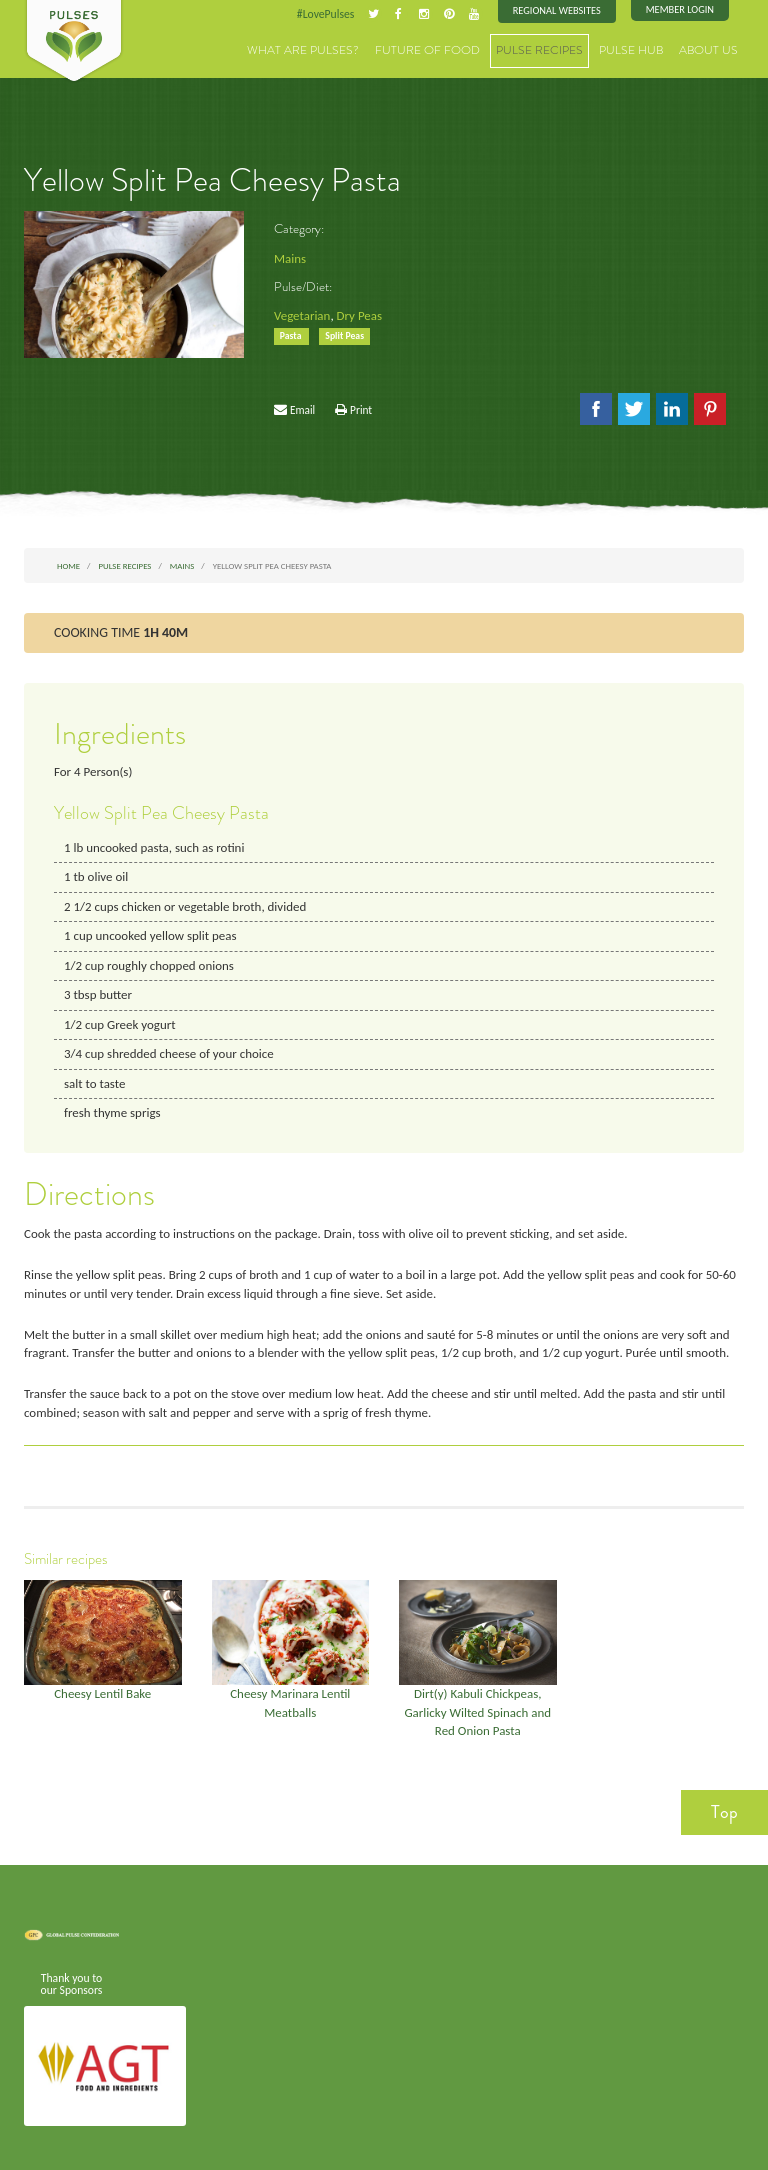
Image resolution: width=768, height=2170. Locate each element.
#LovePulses (331, 14)
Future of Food (454, 49)
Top (724, 1796)
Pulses (74, 42)
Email (302, 408)
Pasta (291, 334)
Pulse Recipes (556, 49)
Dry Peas (357, 314)
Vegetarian (301, 314)
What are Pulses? (342, 49)
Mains (289, 257)
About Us (712, 49)
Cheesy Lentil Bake (103, 1681)
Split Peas (343, 334)
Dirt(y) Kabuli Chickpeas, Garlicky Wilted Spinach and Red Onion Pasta (477, 1699)
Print (361, 408)
